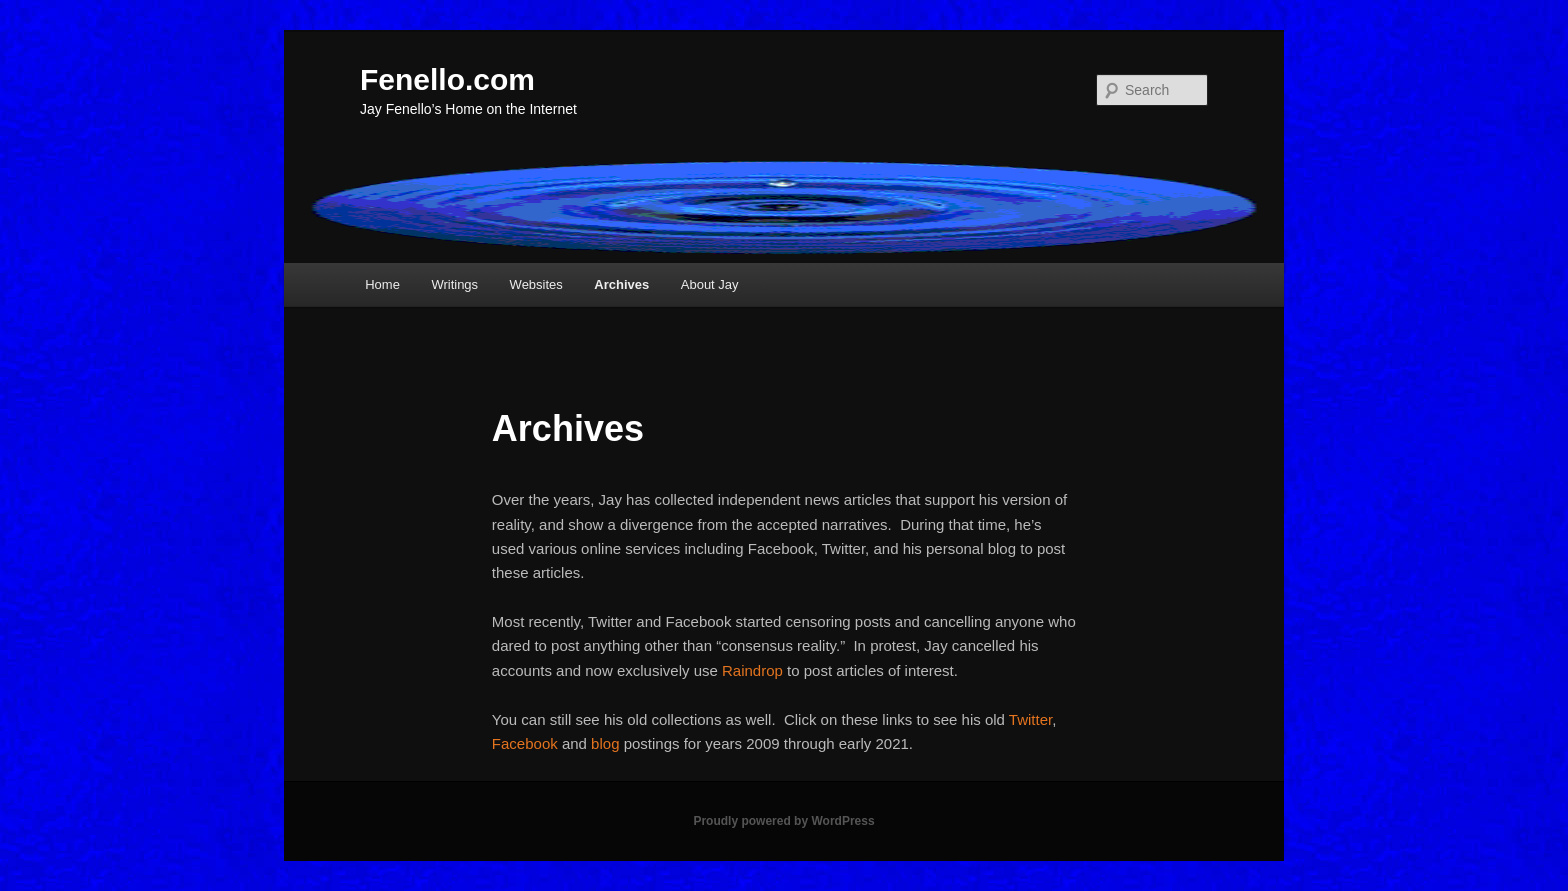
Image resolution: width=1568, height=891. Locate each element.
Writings (454, 284)
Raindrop (752, 670)
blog (605, 743)
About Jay (710, 284)
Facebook (525, 743)
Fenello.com (447, 79)
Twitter (1030, 719)
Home (382, 284)
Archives (621, 284)
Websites (536, 284)
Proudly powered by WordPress (783, 821)
